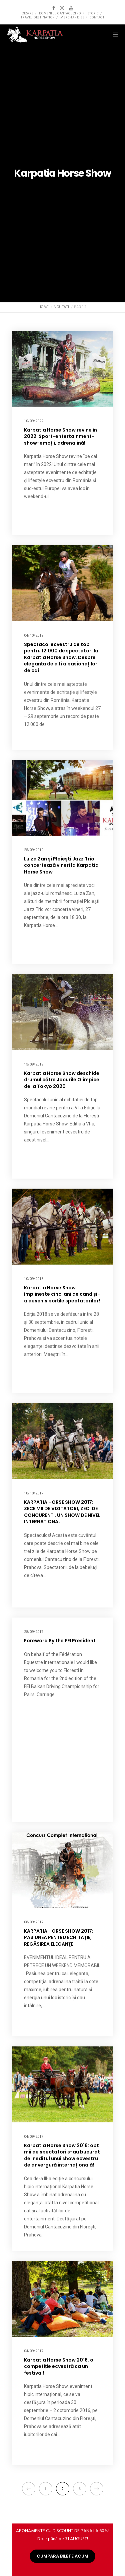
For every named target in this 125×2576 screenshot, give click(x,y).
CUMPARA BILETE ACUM (62, 2556)
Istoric (92, 13)
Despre (28, 13)
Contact (97, 17)
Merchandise (72, 17)
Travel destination (38, 17)
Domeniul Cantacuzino (60, 13)
